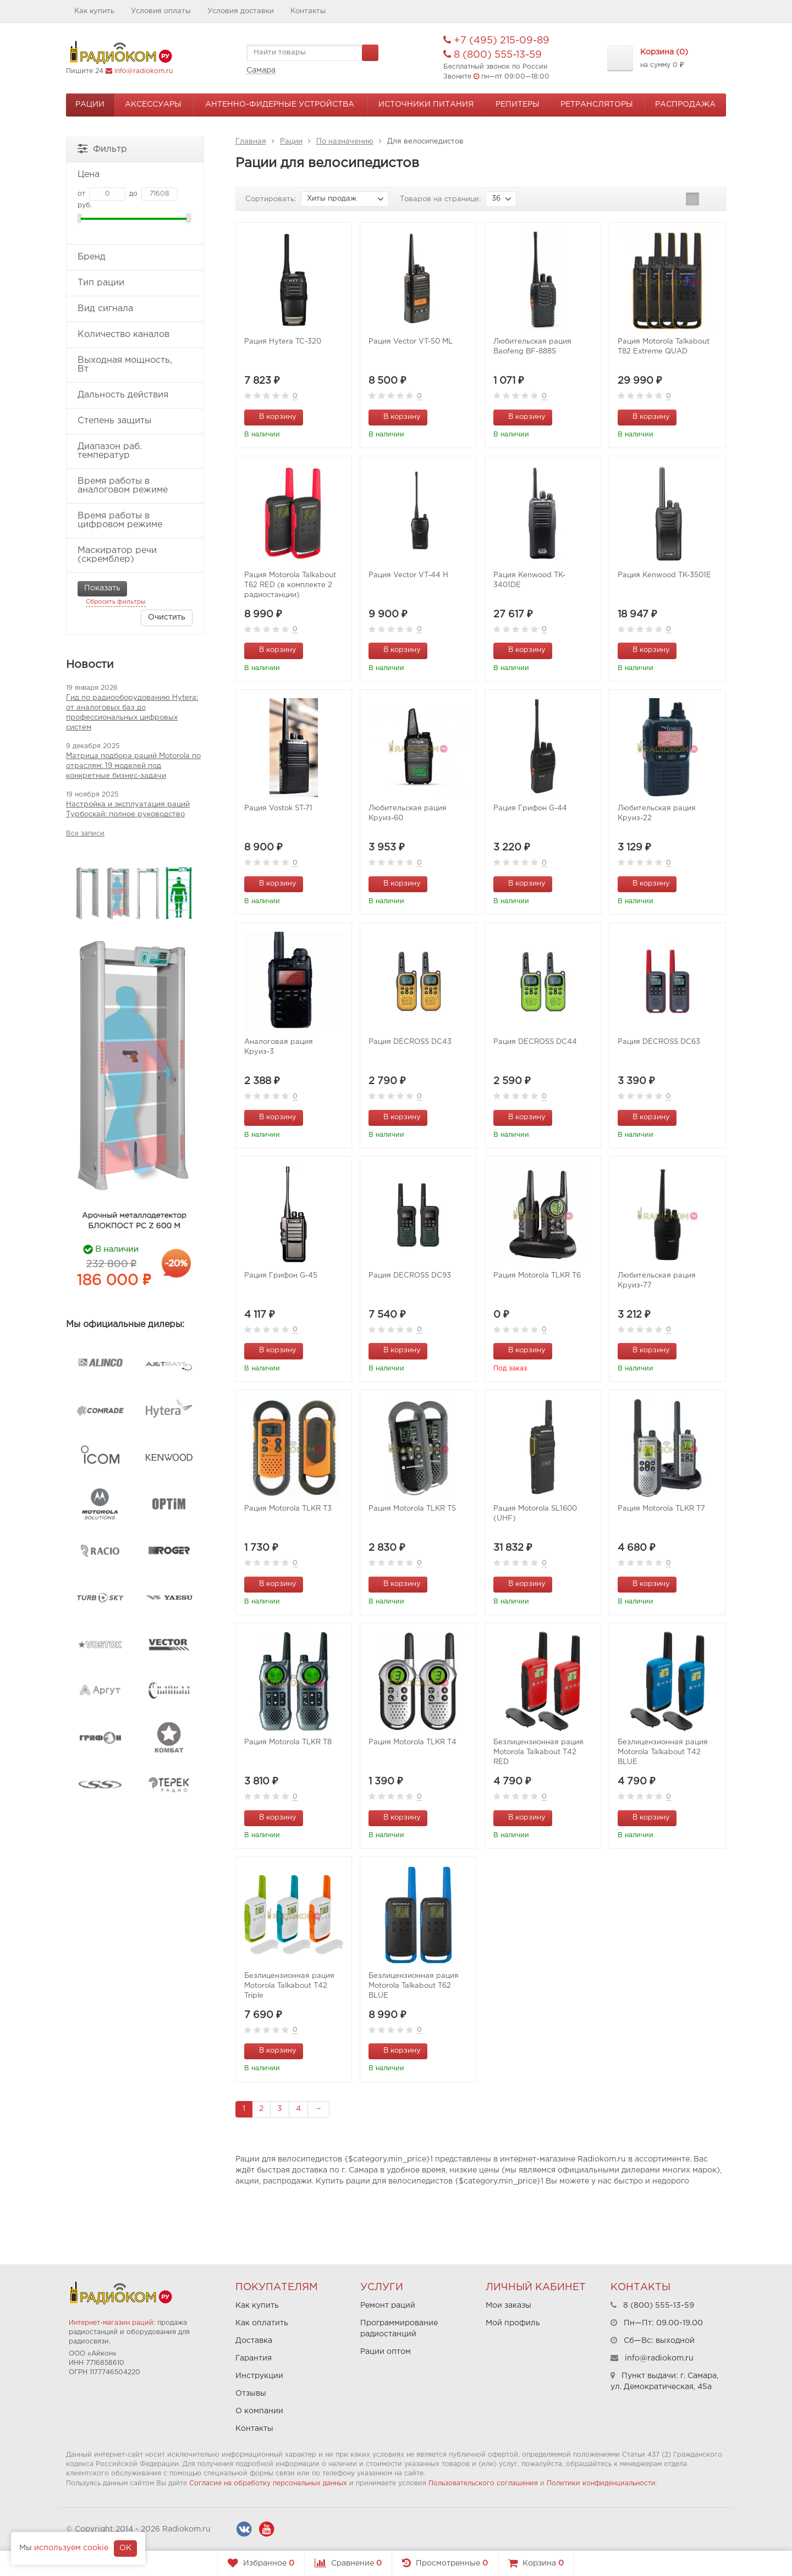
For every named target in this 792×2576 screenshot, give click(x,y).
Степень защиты (134, 421)
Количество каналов (134, 334)
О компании (259, 2411)
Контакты (308, 11)
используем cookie (71, 2548)
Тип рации (134, 283)
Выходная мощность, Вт (134, 364)
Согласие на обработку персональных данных (268, 2483)
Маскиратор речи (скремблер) (134, 554)
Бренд (134, 257)
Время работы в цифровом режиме (134, 520)
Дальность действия (134, 395)
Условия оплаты (161, 11)
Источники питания (426, 104)
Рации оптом (385, 2351)
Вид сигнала (134, 309)
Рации (90, 104)
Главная (250, 142)
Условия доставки (240, 11)
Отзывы (250, 2393)
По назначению (344, 142)
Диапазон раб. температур (134, 451)
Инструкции (259, 2376)
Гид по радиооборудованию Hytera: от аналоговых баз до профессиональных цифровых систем (132, 713)
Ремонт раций (387, 2305)
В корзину (271, 416)
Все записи (85, 834)
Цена (134, 174)
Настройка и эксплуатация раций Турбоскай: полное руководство (128, 809)
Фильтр (102, 148)
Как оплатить (261, 2323)
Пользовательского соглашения (483, 2483)
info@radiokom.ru (143, 71)
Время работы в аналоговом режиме (134, 485)
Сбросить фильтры (116, 602)
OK (125, 2548)
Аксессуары (153, 104)
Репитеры (518, 104)
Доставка (253, 2340)
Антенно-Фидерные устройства (279, 104)
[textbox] (312, 53)
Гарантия (253, 2358)
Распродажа (685, 104)
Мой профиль (513, 2323)
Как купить (94, 11)
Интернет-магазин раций (111, 2323)
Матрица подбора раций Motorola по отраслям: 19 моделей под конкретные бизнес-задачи (133, 766)
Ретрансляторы (596, 104)
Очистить (166, 617)
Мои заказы (508, 2305)
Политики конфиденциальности (601, 2483)
